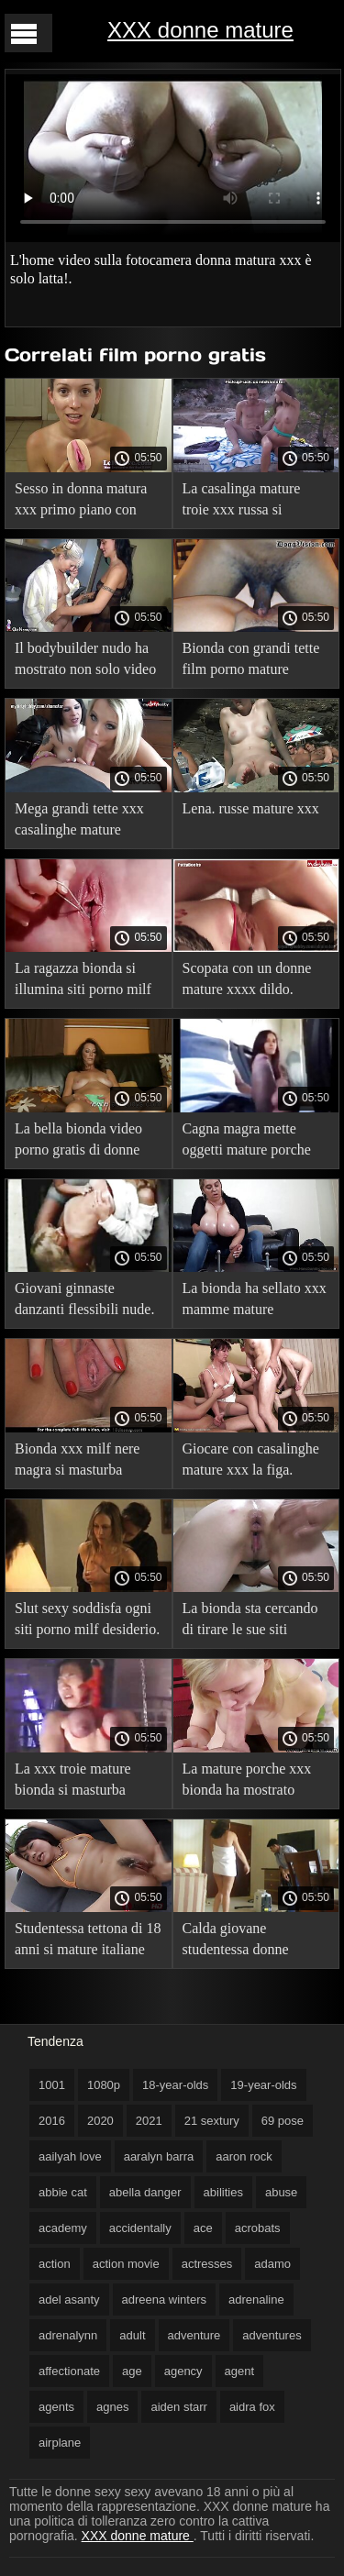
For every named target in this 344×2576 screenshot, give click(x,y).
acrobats (258, 2228)
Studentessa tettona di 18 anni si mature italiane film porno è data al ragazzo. (88, 1941)
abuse (281, 2192)
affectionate (69, 2371)
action (55, 2264)
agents (56, 2407)
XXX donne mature (200, 29)
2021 (149, 2121)
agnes (112, 2407)
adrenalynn (68, 2335)
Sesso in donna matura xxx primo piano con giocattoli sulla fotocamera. (81, 502)
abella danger (145, 2192)
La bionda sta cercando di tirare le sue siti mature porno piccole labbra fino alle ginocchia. (250, 1621)
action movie (126, 2264)
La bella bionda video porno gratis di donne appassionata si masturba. (78, 1142)
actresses (207, 2264)
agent (240, 2371)
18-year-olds (175, 2085)
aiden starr (178, 2407)
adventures (271, 2335)
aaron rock (244, 2156)
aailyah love (70, 2156)
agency (183, 2371)
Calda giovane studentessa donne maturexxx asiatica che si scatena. (250, 1941)
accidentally (140, 2228)
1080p (103, 2085)
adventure (194, 2335)
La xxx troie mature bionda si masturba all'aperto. (73, 1782)
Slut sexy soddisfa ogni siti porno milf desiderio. (87, 1618)
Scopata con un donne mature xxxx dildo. (247, 978)
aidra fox (252, 2407)
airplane (60, 2442)
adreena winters (164, 2299)
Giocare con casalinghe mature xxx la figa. (251, 1459)
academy (63, 2228)
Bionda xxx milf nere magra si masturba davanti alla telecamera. (84, 1462)
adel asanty (69, 2299)
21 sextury (211, 2121)
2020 (100, 2121)
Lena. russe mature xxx (251, 808)
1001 (52, 2085)
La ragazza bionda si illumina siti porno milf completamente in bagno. (83, 981)
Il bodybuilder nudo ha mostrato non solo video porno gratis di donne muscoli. (85, 661)
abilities (223, 2192)
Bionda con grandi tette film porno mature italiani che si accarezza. (254, 661)
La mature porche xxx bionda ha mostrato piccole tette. (247, 1782)
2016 (52, 2121)
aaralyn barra (159, 2156)
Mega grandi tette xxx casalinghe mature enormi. (79, 822)
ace (203, 2228)
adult (132, 2335)
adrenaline (256, 2299)
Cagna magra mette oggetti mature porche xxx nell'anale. (247, 1142)
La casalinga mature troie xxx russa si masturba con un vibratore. (242, 502)
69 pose (282, 2121)
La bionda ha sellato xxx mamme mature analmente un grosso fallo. (255, 1301)
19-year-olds (263, 2085)
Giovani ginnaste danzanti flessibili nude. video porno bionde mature (84, 1301)
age (132, 2371)
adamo (272, 2264)
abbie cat (63, 2192)
